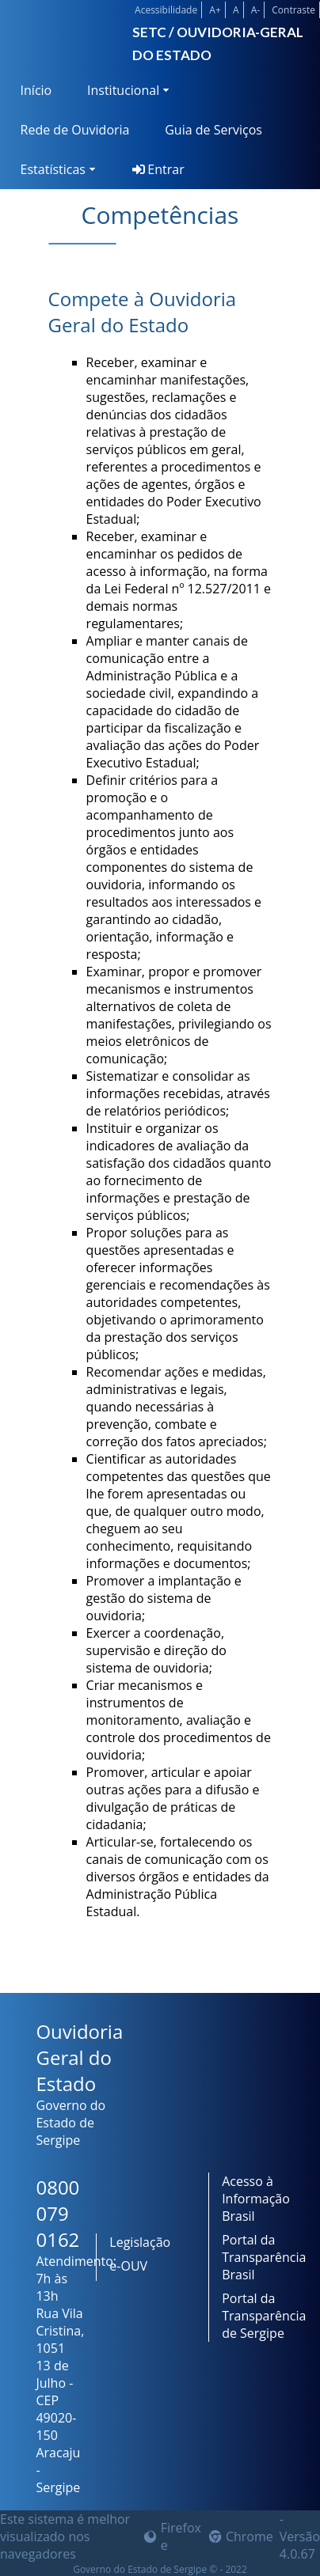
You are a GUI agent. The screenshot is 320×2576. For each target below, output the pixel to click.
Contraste (293, 10)
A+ (214, 10)
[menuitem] (33, 90)
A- (255, 10)
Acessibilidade (166, 10)
